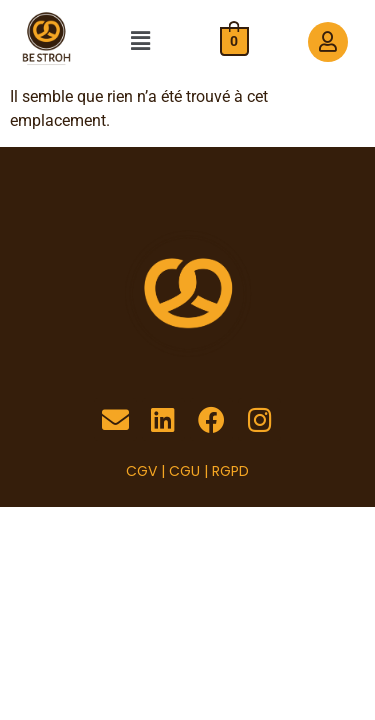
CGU (184, 471)
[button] (140, 42)
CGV (141, 471)
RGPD (230, 471)
